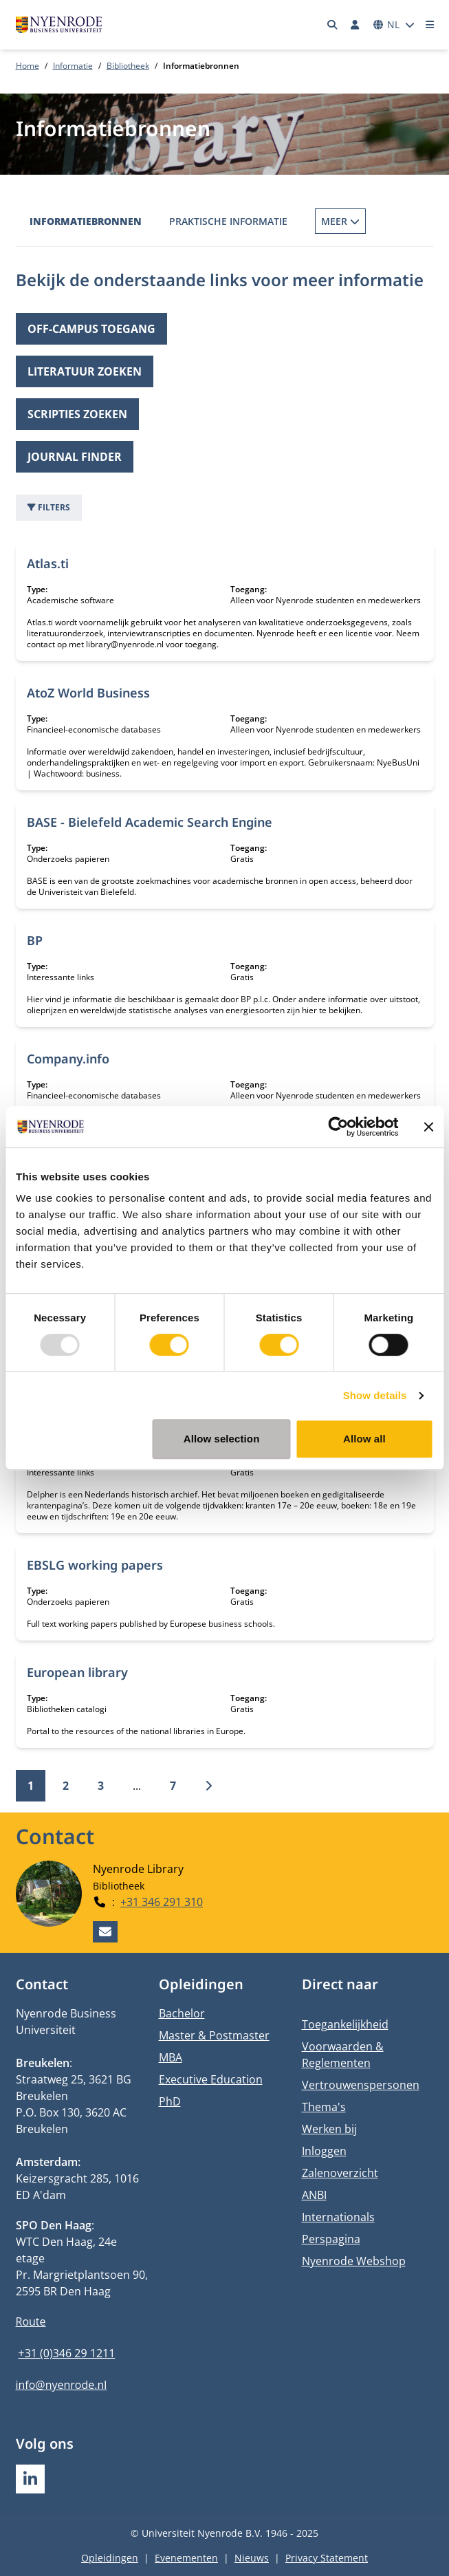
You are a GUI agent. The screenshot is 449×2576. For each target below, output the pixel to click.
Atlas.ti (48, 563)
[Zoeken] (332, 25)
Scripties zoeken (77, 414)
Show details (375, 1395)
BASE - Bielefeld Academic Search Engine (149, 822)
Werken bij (329, 2128)
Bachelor (182, 2013)
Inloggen (324, 2150)
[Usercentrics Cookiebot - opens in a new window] (338, 1126)
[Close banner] (428, 1127)
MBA (170, 2057)
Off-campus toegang (91, 328)
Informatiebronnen (86, 221)
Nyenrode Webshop (354, 2261)
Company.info (68, 1058)
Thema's (324, 2106)
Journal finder (75, 456)
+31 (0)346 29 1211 (67, 2353)
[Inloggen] (355, 25)
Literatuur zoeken (85, 371)
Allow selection (222, 1438)
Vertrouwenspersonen (360, 2084)
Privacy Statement (326, 2557)
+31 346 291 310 (161, 1901)
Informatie (73, 66)
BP (35, 940)
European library (77, 1672)
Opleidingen (109, 2557)
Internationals (338, 2217)
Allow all (364, 1438)
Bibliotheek (128, 66)
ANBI (314, 2194)
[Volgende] (208, 1785)
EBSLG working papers (95, 1565)
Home (27, 66)
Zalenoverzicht (340, 2172)
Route (31, 2321)
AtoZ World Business (88, 692)
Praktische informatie (228, 221)
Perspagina (331, 2239)
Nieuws (251, 2557)
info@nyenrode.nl (61, 2384)
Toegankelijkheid (345, 2024)
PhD (170, 2101)
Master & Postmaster (214, 2035)
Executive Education (211, 2079)
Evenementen (186, 2557)
